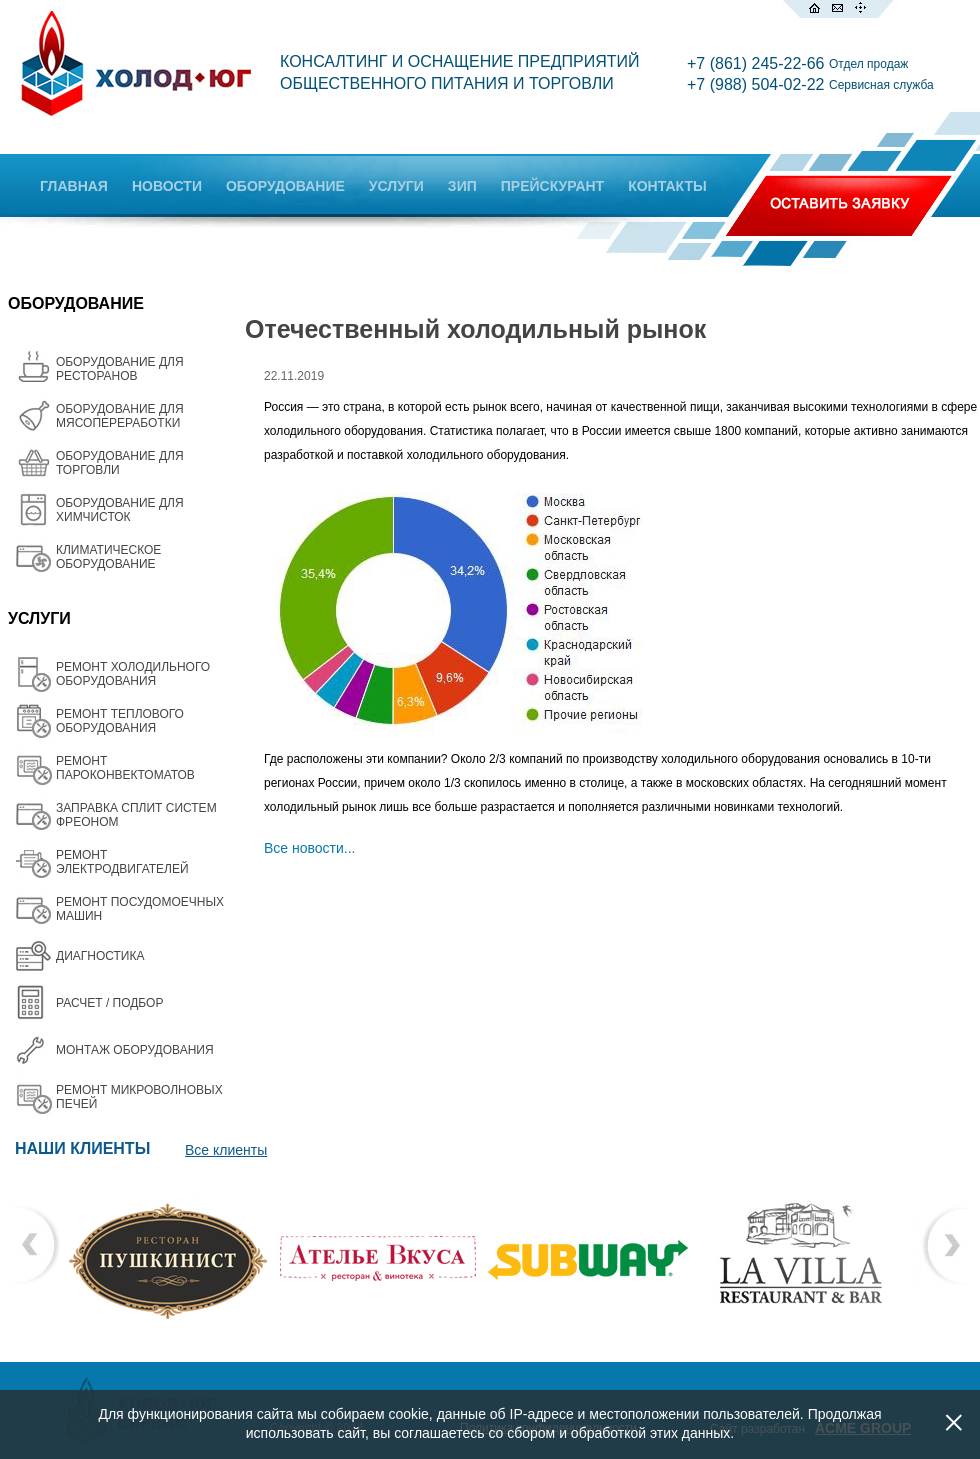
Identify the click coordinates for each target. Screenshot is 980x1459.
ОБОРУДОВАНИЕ (285, 186)
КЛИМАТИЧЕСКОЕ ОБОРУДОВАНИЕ (108, 557)
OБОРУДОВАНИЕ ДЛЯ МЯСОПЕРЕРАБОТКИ (120, 416)
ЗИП (462, 186)
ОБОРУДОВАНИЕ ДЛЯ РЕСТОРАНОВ (120, 369)
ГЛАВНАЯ (74, 186)
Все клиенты (226, 1150)
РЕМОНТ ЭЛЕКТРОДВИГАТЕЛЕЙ (122, 862)
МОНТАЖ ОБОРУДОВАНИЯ (135, 1050)
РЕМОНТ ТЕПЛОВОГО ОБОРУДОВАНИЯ (120, 721)
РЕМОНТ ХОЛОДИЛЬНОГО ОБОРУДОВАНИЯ (133, 674)
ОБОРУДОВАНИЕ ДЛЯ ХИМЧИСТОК (120, 510)
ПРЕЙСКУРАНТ (552, 186)
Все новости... (310, 848)
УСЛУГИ (396, 186)
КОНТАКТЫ (667, 186)
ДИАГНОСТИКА (100, 956)
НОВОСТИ (167, 186)
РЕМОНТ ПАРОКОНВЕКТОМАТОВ (125, 768)
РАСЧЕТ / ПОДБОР (109, 1003)
